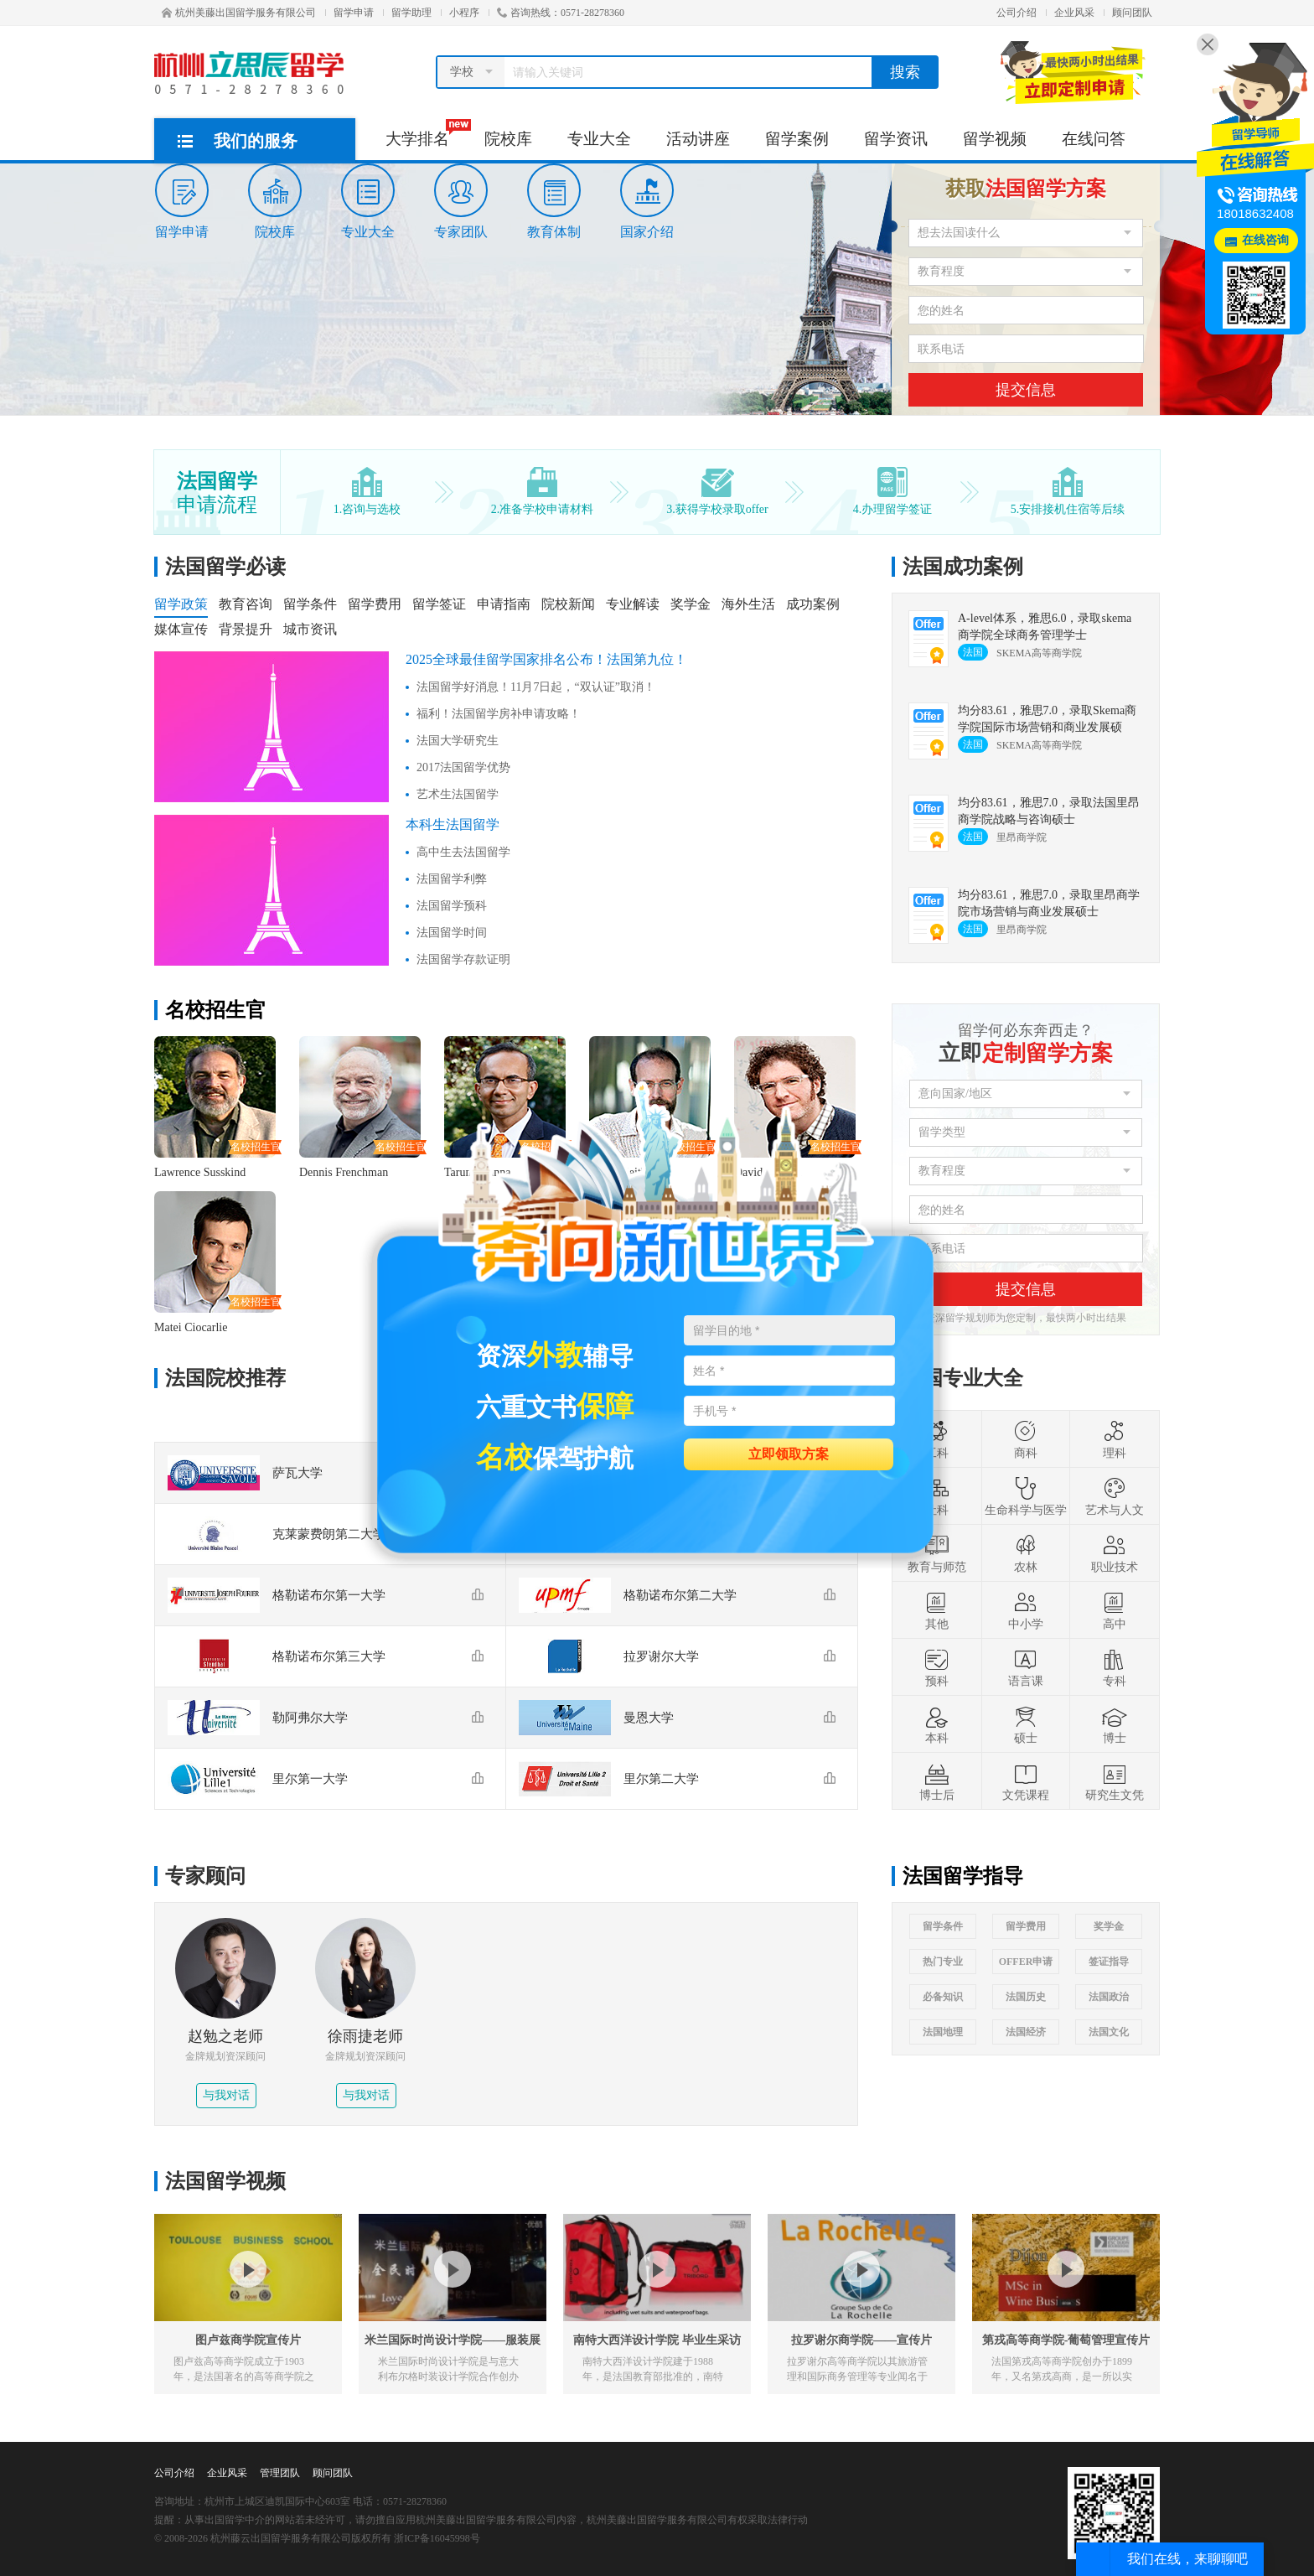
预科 (936, 1667)
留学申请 (354, 12)
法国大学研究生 (457, 740)
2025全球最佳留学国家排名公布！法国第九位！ (546, 659)
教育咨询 (245, 604)
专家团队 (461, 201)
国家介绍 (647, 201)
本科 (936, 1724)
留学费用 (374, 604)
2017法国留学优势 (463, 767)
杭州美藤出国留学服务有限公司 (239, 12)
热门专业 (943, 1961)
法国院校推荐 (225, 1378)
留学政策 (181, 604)
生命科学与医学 (1026, 1496)
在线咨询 (1265, 240)
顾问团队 (1132, 12)
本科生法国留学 (452, 824)
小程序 (464, 12)
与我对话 (226, 2095)
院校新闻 (568, 604)
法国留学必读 (225, 567)
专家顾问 (205, 1876)
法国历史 (1026, 1997)
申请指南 (503, 604)
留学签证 (439, 604)
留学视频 (995, 139)
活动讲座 (698, 139)
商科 (1025, 1439)
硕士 (1025, 1724)
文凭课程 (1025, 1781)
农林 (1025, 1553)
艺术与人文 (1114, 1496)
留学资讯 (896, 139)
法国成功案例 (963, 567)
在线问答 (1093, 139)
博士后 (936, 1781)
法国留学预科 (451, 905)
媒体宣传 (181, 629)
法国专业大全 (963, 1378)
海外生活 (748, 604)
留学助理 (411, 12)
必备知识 (943, 1997)
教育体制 (554, 201)
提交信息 (1026, 389)
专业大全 (599, 139)
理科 (1114, 1439)
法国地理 (943, 2032)
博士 (1114, 1724)
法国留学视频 (225, 2181)
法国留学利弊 (451, 879)
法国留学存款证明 (463, 959)
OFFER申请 (1026, 1961)
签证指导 (1109, 1961)
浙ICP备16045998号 (437, 2538)
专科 (1114, 1667)
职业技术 (1114, 1553)
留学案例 (797, 139)
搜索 (905, 72)
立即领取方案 (788, 1453)
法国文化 (1109, 2032)
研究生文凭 (1114, 1781)
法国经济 (1026, 2032)
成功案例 (813, 604)
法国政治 (1109, 1997)
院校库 (508, 139)
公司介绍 (1016, 12)
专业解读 (633, 604)
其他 (936, 1610)
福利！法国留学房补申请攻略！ (498, 713)
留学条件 (310, 604)
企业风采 (1074, 12)
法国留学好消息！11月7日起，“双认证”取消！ (535, 687)
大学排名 (426, 133)
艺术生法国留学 (457, 794)
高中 (1114, 1610)
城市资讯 (310, 629)
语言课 (1025, 1667)
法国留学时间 (451, 932)
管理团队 (280, 2473)
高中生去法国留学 (463, 852)
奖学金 (690, 604)
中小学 (1025, 1610)
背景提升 (245, 629)
